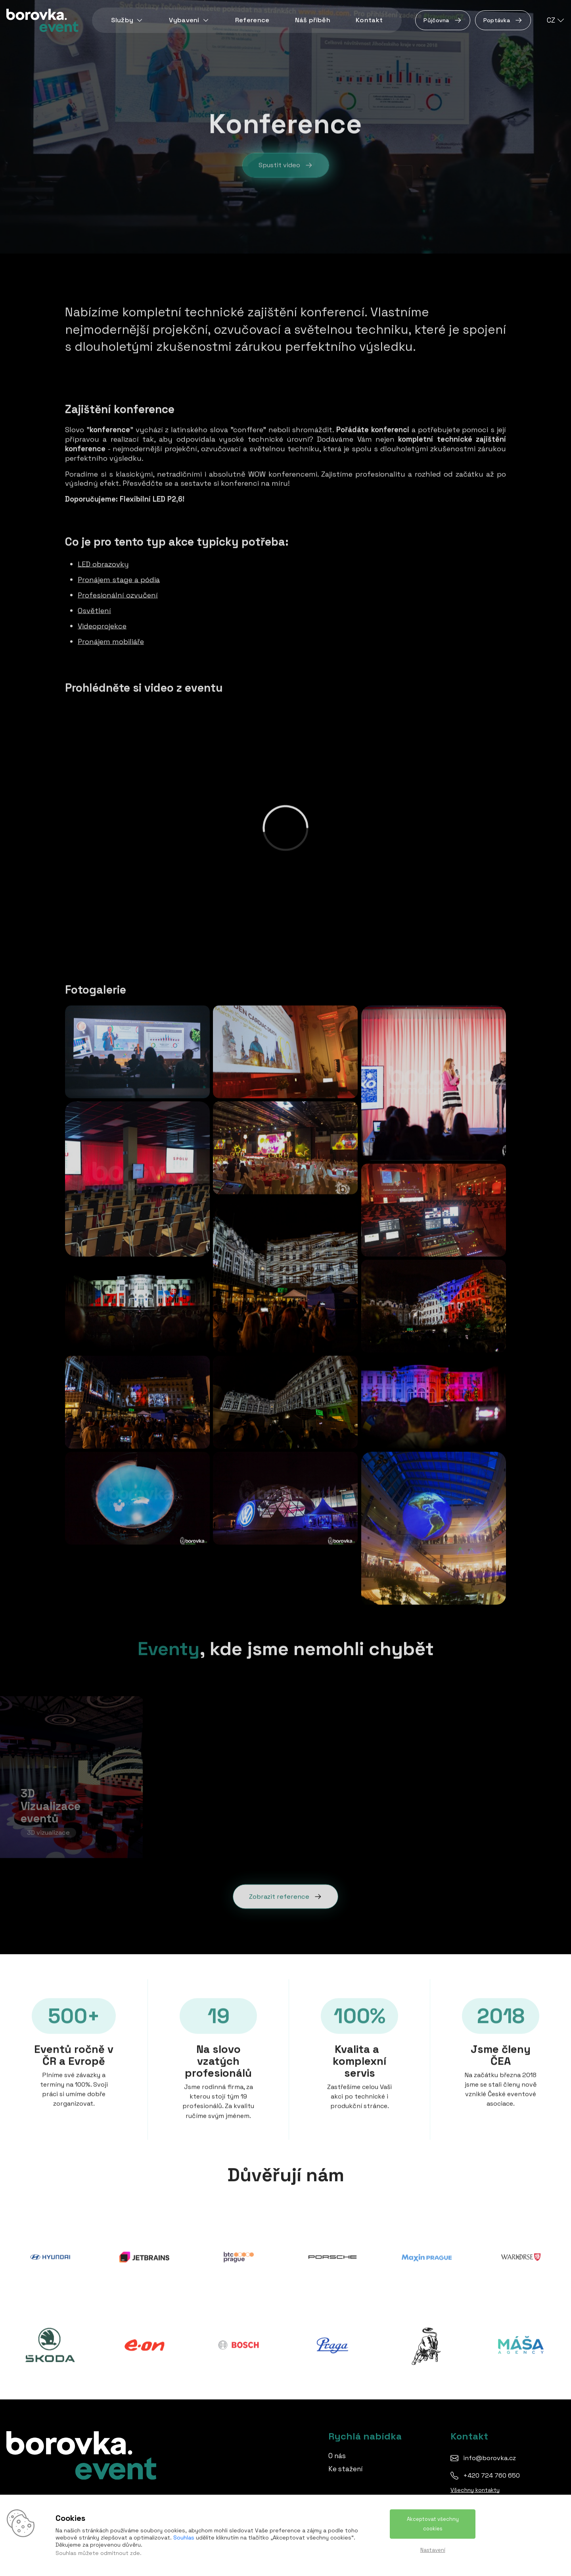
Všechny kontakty (475, 2489)
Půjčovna (442, 20)
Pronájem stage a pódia (119, 579)
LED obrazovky (103, 564)
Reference (252, 20)
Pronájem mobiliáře (111, 641)
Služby (127, 20)
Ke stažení (345, 2469)
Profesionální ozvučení (118, 595)
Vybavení (189, 20)
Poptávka (503, 20)
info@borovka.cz (489, 2458)
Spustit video (286, 169)
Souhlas (183, 2537)
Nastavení (432, 2550)
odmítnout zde (120, 2553)
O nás (337, 2455)
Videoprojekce (102, 626)
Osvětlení (94, 610)
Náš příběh (312, 20)
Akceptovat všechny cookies (433, 2524)
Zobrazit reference (285, 1896)
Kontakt (369, 20)
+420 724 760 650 (491, 2475)
